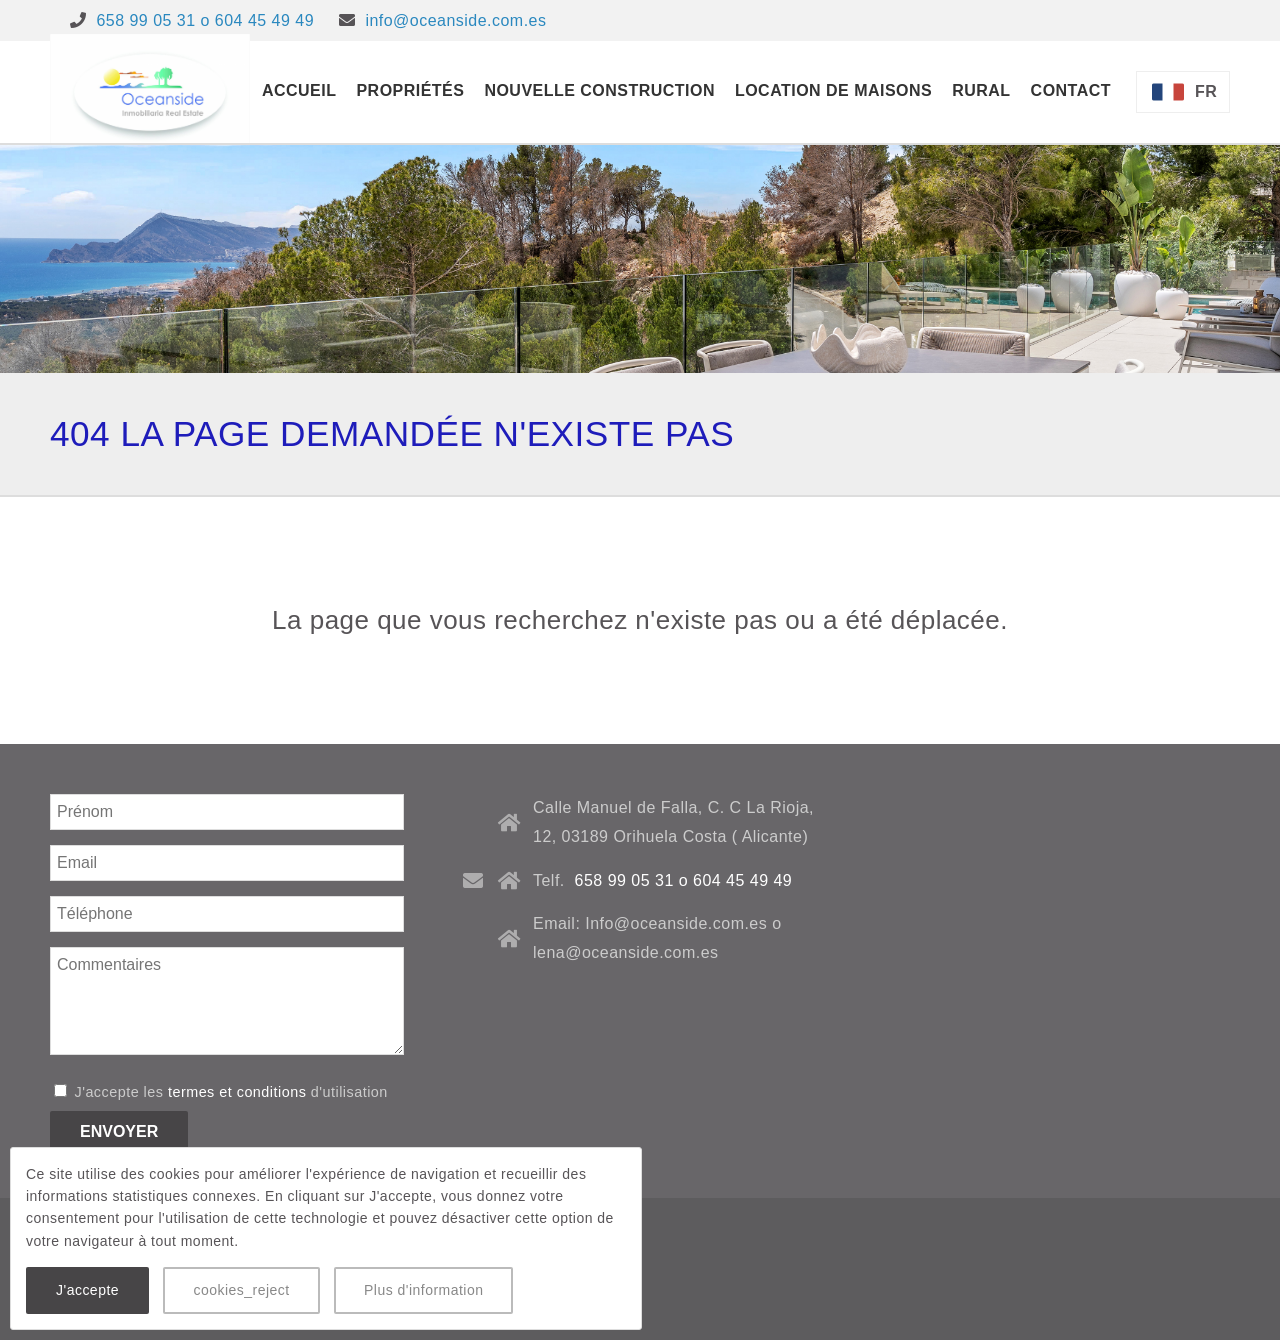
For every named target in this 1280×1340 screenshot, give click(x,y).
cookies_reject (241, 1290)
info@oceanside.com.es (455, 20)
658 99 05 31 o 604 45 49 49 (205, 20)
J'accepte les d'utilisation (221, 1092)
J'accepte (87, 1290)
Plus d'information (423, 1290)
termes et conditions (237, 1092)
